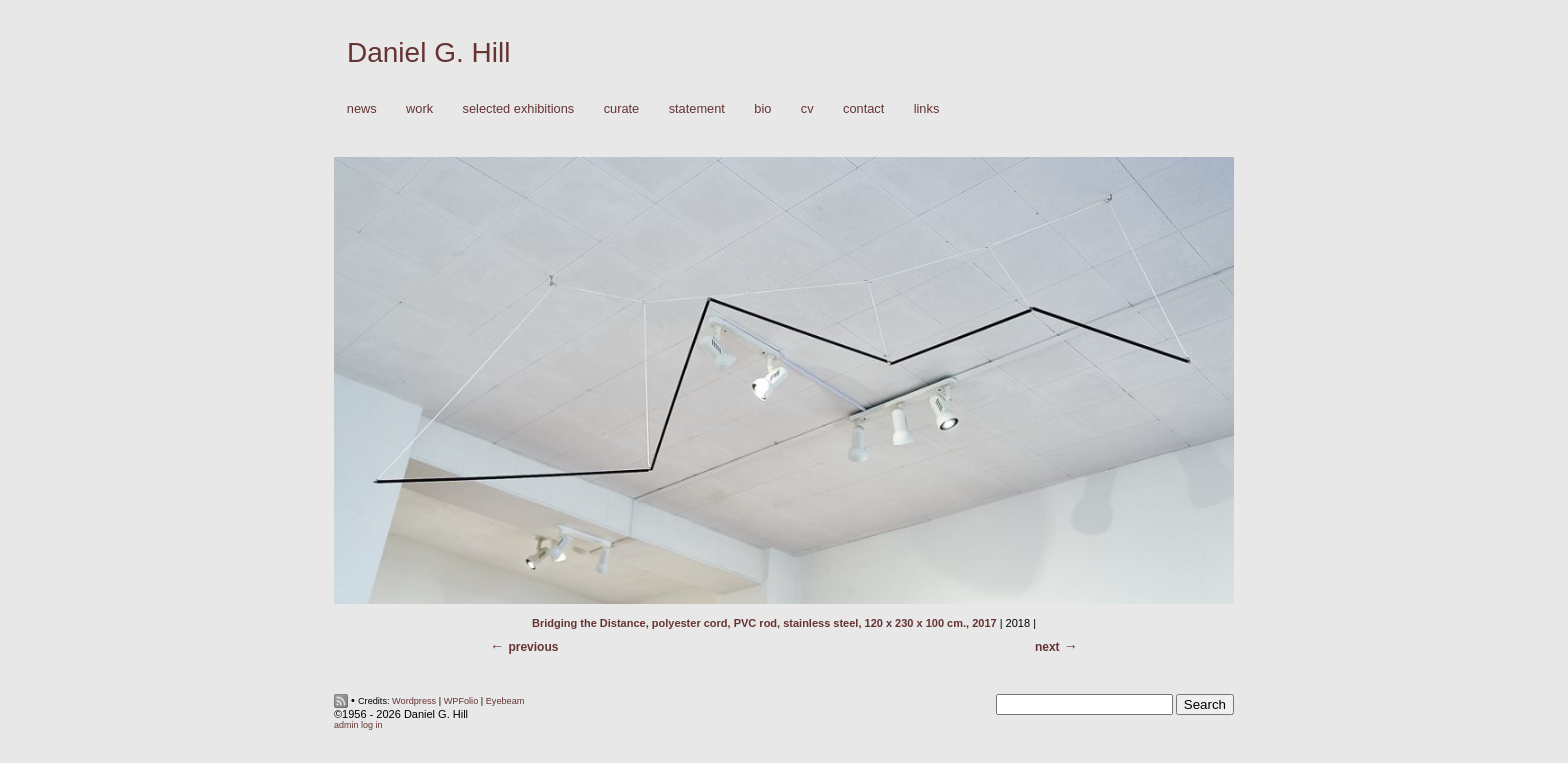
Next (1047, 647)
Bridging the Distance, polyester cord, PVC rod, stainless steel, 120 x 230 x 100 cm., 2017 (764, 623)
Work (414, 109)
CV (807, 108)
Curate (622, 108)
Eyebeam (505, 701)
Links (927, 108)
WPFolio (461, 701)
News (362, 108)
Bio (762, 108)
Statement (697, 108)
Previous (533, 647)
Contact (863, 108)
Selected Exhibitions (519, 108)
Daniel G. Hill (428, 52)
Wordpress (414, 701)
